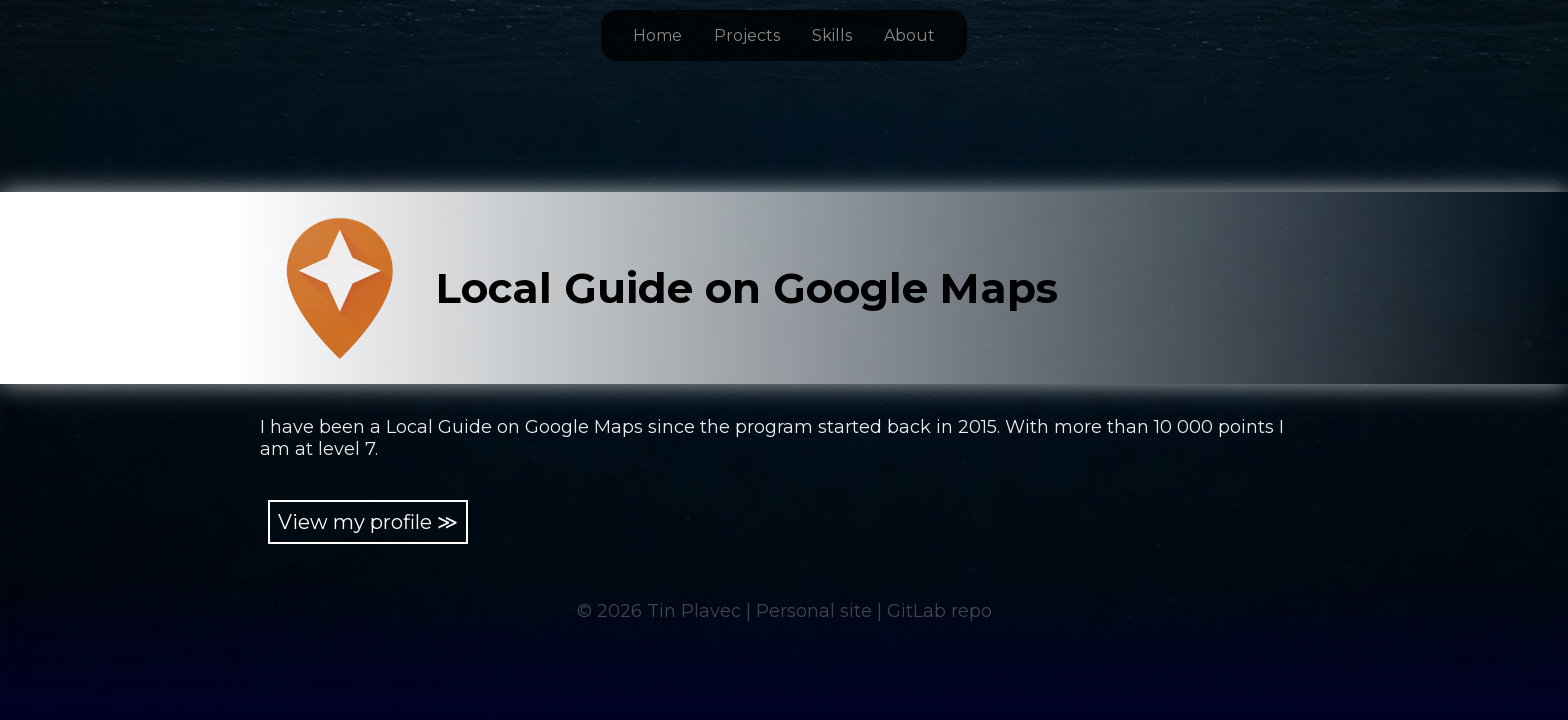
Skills (832, 35)
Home (657, 35)
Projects (747, 35)
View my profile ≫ (368, 522)
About (909, 35)
